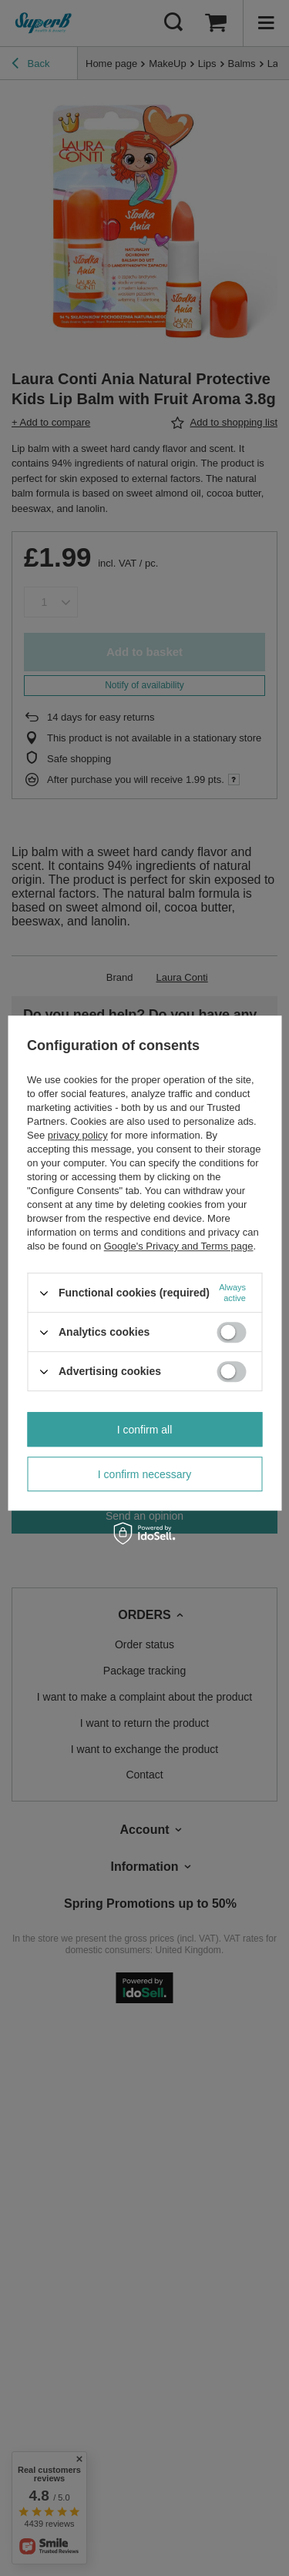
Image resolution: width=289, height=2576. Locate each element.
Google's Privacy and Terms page (179, 1246)
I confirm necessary (144, 1474)
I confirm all (145, 1429)
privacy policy (78, 1135)
